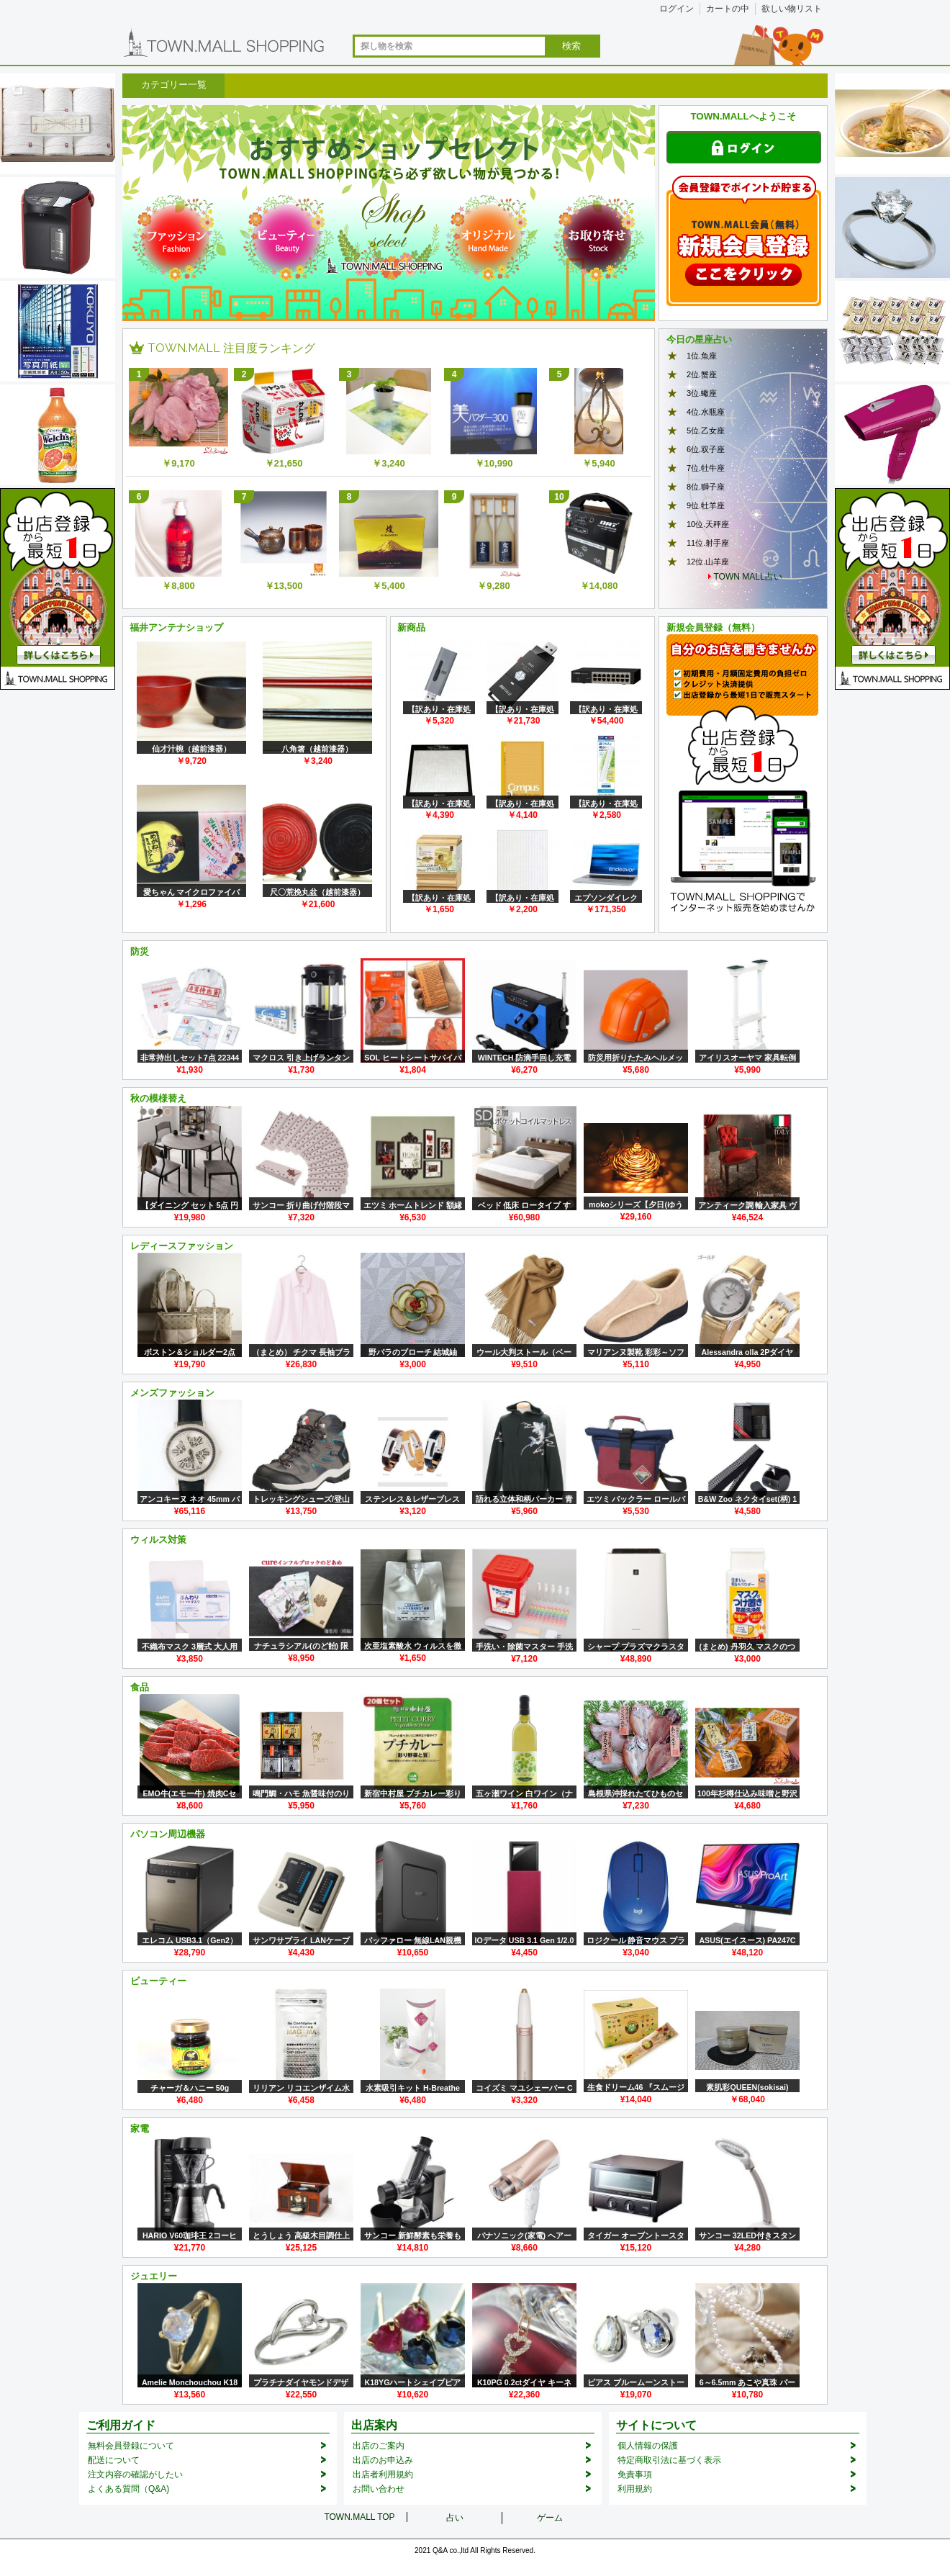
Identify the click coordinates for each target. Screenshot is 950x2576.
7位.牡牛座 (706, 468)
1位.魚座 (702, 355)
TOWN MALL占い (748, 577)
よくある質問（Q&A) (128, 2489)
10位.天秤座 (708, 524)
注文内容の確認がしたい (135, 2474)
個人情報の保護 (648, 2446)
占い (454, 2518)
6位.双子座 (706, 449)
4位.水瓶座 (706, 411)
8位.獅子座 (706, 486)
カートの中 (727, 9)
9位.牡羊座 (706, 505)
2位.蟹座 (702, 374)
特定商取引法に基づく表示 (669, 2460)
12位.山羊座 (708, 561)
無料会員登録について (131, 2446)
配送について (114, 2460)
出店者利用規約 (383, 2474)
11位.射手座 (708, 543)
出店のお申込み (383, 2460)
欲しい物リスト (791, 9)
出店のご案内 (378, 2446)
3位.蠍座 (702, 393)
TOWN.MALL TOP (359, 2517)
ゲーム (550, 2518)
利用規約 (635, 2489)
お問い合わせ (378, 2489)
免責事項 (635, 2474)
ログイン (676, 9)
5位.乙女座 (706, 430)
